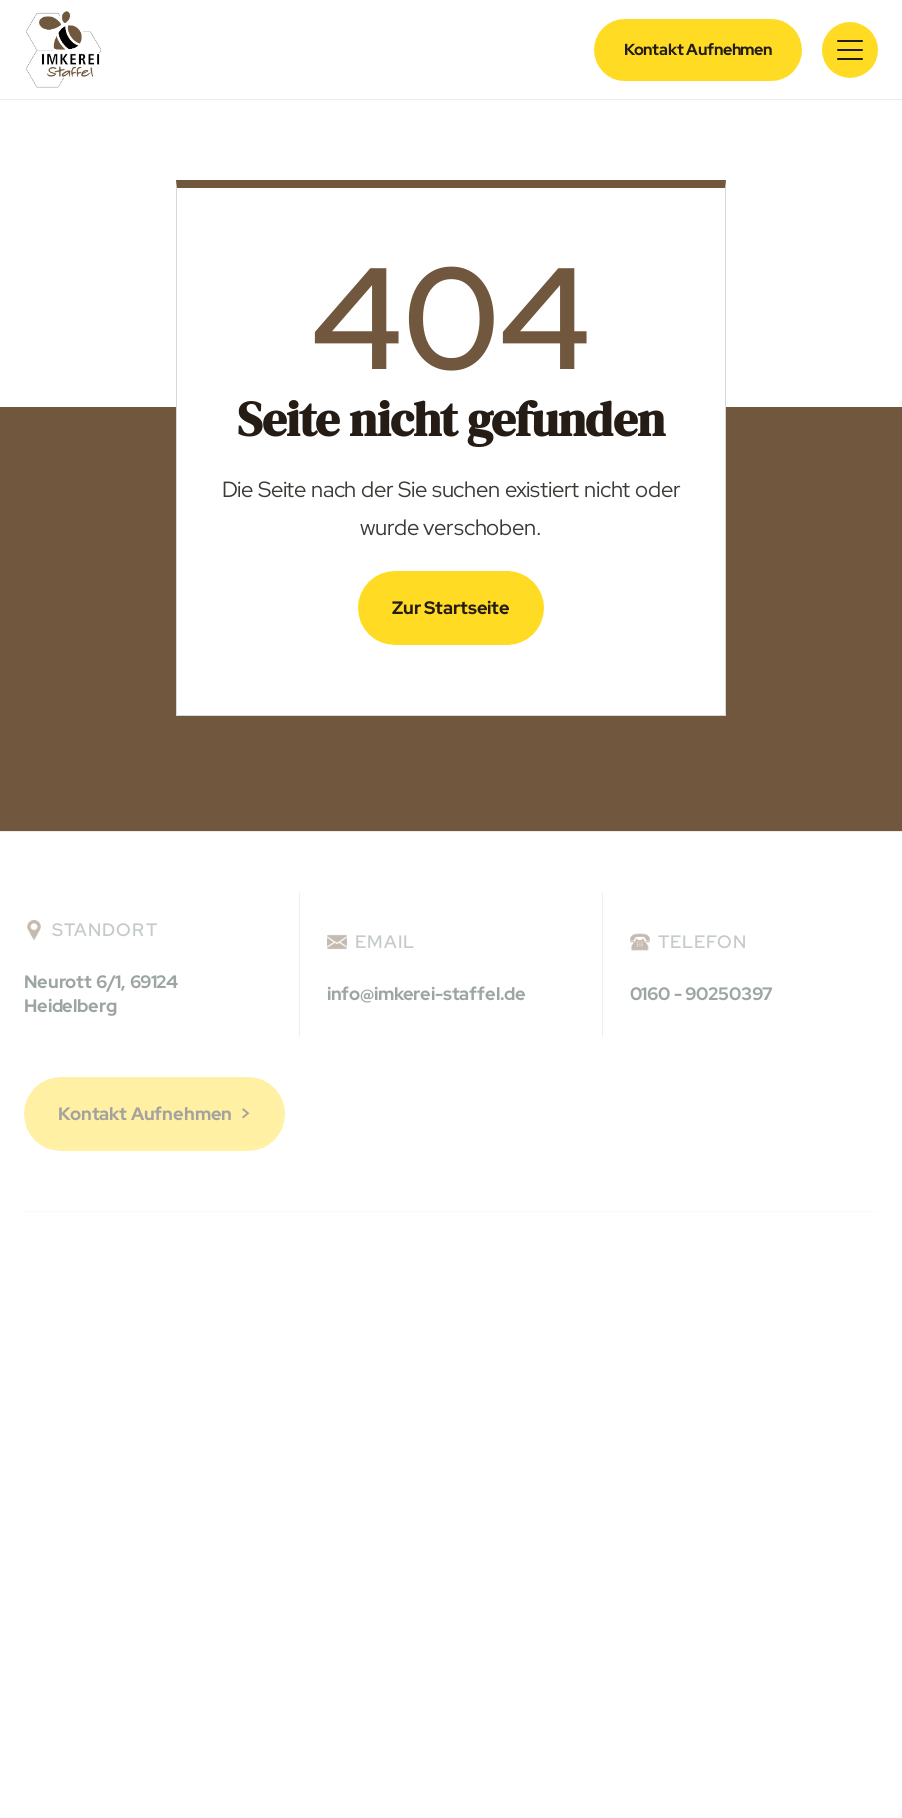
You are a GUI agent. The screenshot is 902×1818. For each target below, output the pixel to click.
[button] (850, 50)
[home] (63, 49)
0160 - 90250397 (702, 993)
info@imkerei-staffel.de (426, 993)
